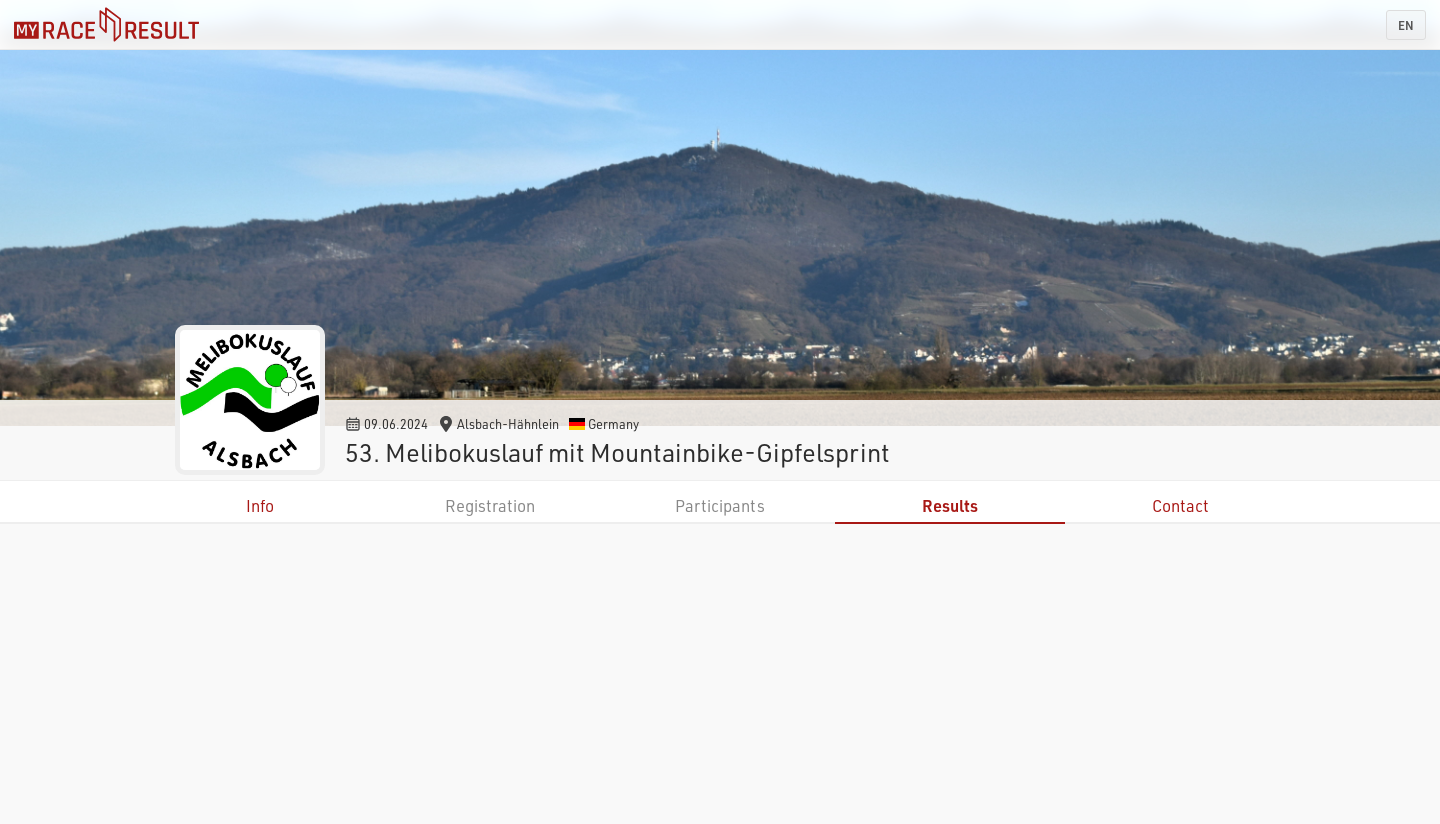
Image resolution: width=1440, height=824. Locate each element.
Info (260, 505)
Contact (1180, 505)
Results (950, 505)
